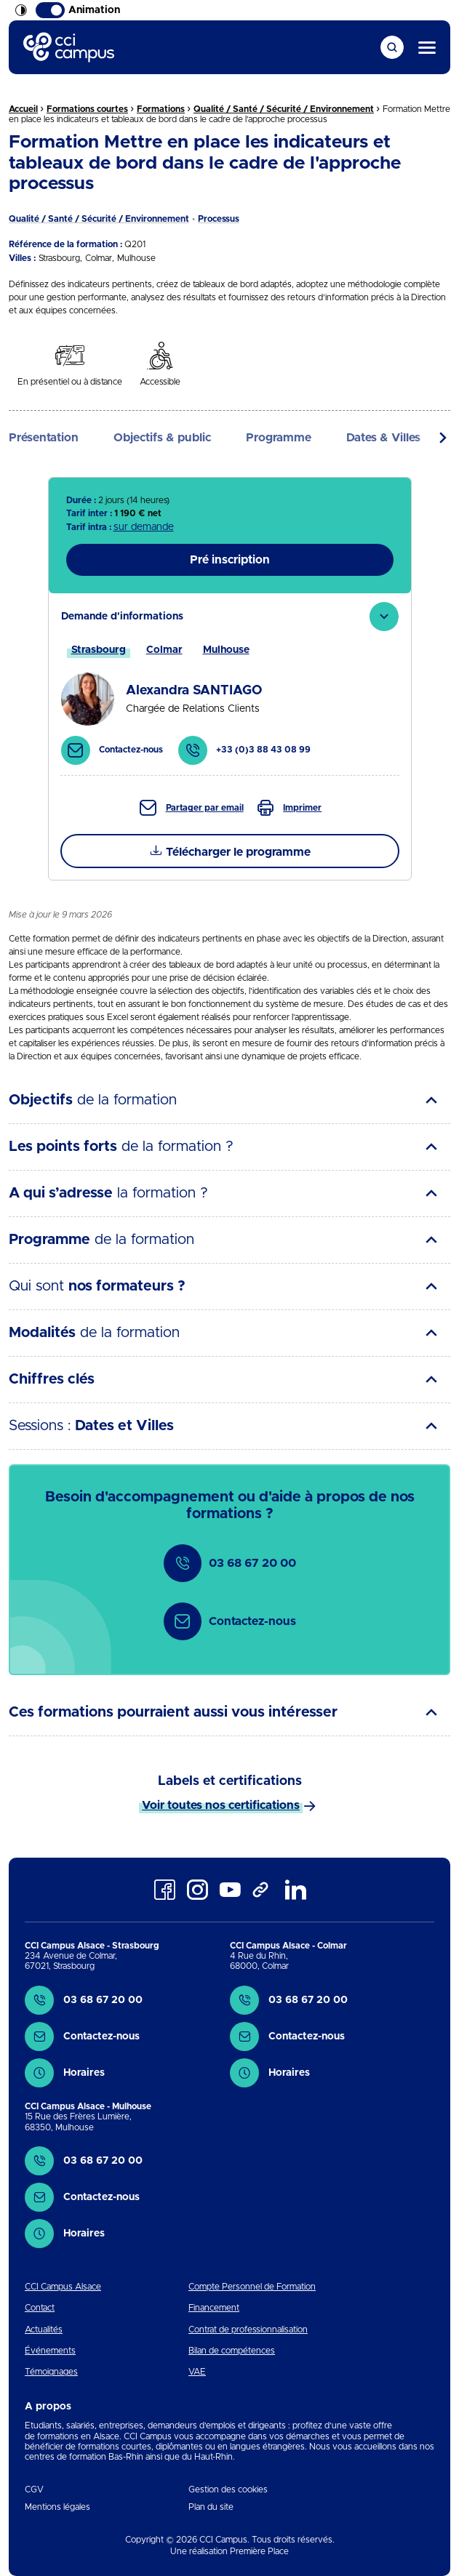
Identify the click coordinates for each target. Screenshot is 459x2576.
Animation (78, 10)
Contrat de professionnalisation (248, 2329)
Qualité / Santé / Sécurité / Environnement (283, 109)
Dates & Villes (383, 438)
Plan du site (211, 2507)
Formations (161, 109)
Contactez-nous (230, 1621)
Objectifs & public (162, 438)
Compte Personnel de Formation (252, 2286)
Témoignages (51, 2371)
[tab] (229, 684)
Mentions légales (57, 2507)
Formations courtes (87, 109)
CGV (34, 2489)
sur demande (143, 527)
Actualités (44, 2329)
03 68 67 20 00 (230, 1563)
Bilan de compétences (231, 2350)
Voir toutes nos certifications (221, 1805)
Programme (278, 438)
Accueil (23, 109)
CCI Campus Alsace (63, 2286)
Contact (40, 2307)
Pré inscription (230, 560)
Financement (213, 2307)
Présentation (44, 438)
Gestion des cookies (228, 2489)
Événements (50, 2350)
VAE (197, 2371)
